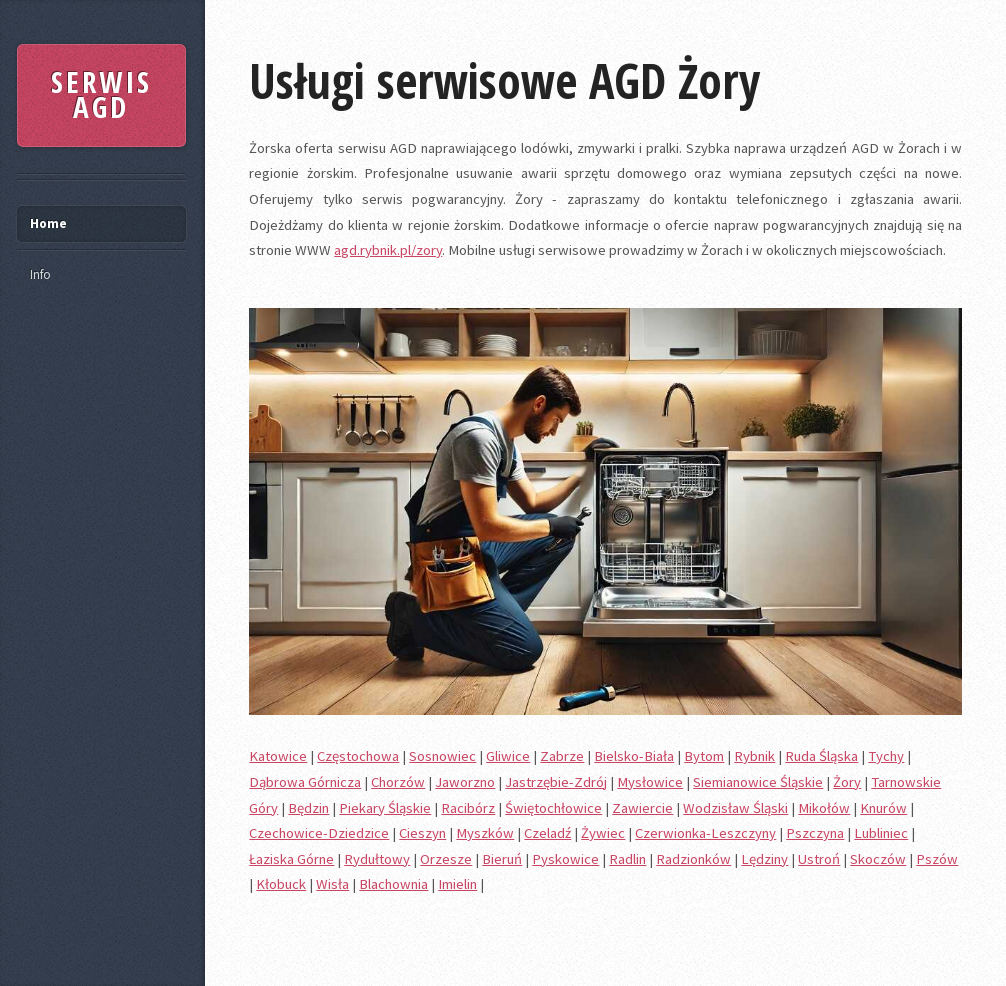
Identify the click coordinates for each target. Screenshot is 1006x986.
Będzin (308, 808)
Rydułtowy (377, 859)
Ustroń (819, 859)
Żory (847, 782)
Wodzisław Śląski (735, 808)
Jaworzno (465, 782)
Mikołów (824, 808)
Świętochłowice (553, 808)
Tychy (886, 756)
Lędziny (764, 859)
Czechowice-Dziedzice (319, 833)
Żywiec (603, 833)
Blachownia (393, 884)
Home (48, 223)
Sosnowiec (442, 756)
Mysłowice (650, 782)
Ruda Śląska (821, 756)
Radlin (627, 859)
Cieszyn (422, 833)
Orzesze (446, 859)
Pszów (937, 859)
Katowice (278, 756)
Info (40, 274)
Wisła (332, 884)
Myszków (485, 833)
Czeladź (547, 833)
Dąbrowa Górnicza (305, 782)
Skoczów (878, 859)
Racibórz (468, 808)
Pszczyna (815, 833)
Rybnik (754, 756)
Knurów (883, 808)
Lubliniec (881, 833)
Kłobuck (281, 884)
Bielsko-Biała (634, 756)
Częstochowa (358, 756)
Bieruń (502, 859)
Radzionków (693, 859)
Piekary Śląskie (385, 808)
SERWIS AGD (101, 95)
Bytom (704, 756)
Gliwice (508, 756)
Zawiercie (642, 808)
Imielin (457, 884)
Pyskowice (565, 859)
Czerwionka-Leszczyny (705, 833)
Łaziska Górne (291, 859)
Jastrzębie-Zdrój (556, 782)
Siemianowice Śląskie (758, 782)
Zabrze (562, 756)
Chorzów (398, 782)
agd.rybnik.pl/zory (388, 250)
